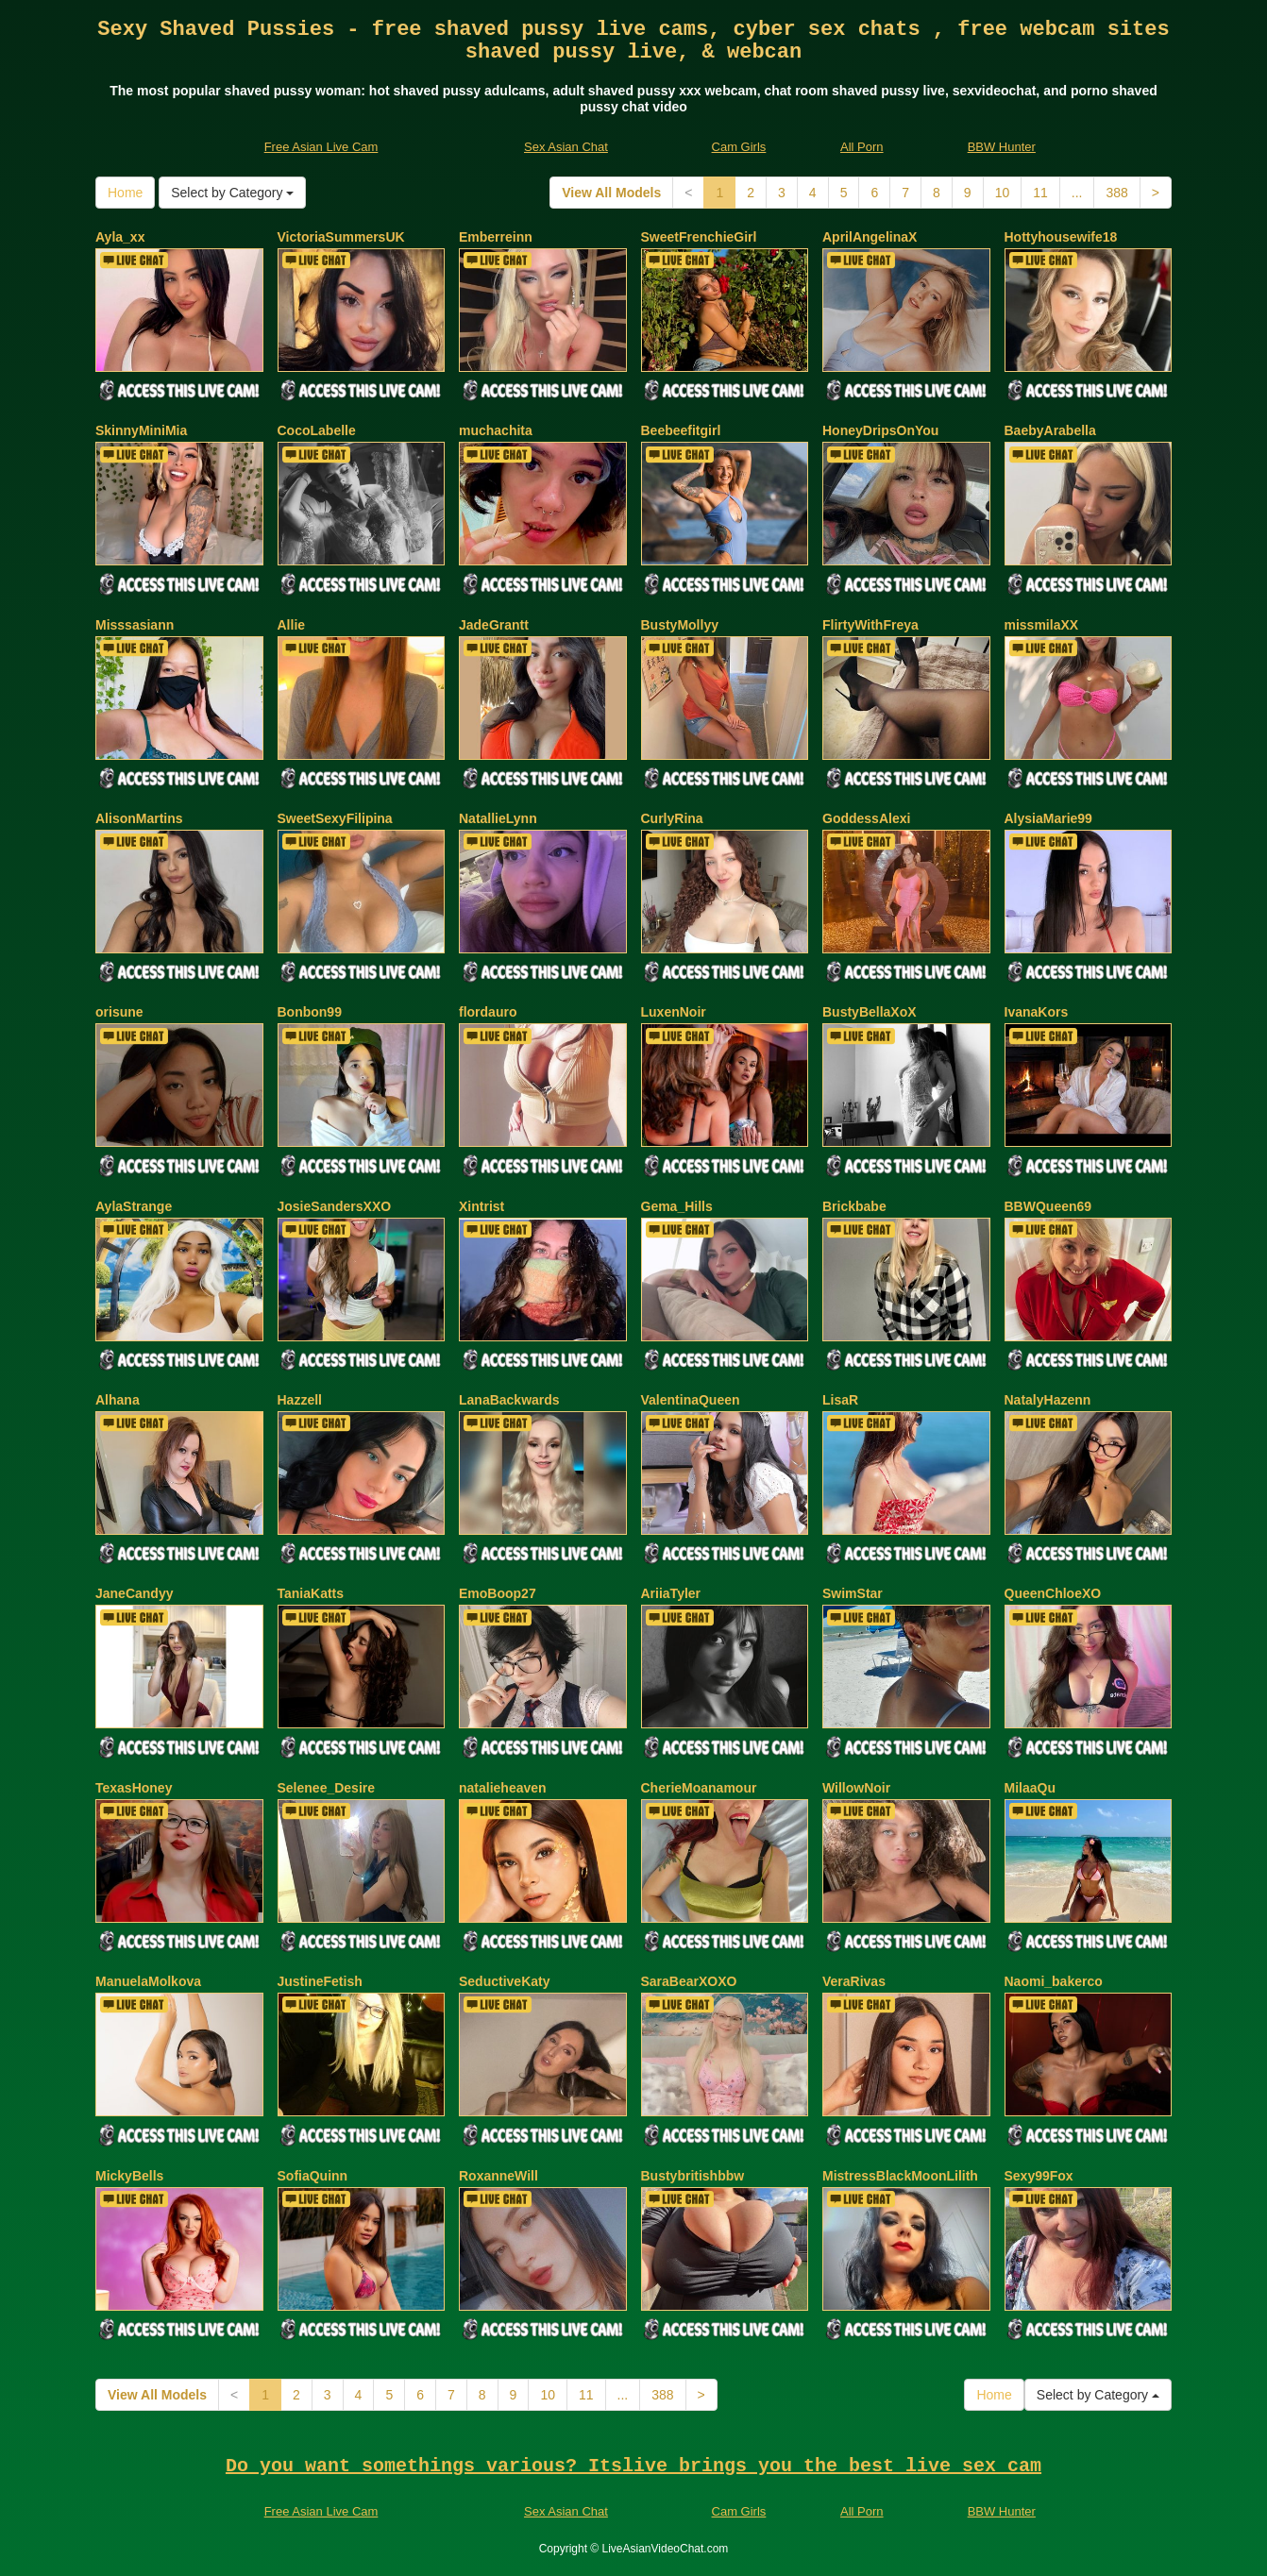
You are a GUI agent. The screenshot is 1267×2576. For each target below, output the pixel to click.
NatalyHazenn (1048, 1399)
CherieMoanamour (699, 1787)
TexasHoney (133, 1787)
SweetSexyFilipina (335, 818)
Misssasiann (134, 624)
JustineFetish (320, 1981)
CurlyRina (672, 818)
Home (125, 192)
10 (1002, 192)
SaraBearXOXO (689, 1981)
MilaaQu (1030, 1787)
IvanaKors (1037, 1011)
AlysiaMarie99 (1048, 818)
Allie (292, 624)
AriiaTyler (671, 1593)
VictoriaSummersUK (341, 236)
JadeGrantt (494, 624)
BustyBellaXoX (869, 1011)
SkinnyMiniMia (141, 430)
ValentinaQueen (690, 1399)
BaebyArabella (1050, 430)
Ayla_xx (119, 236)
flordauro (487, 1011)
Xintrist (481, 1206)
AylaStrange (133, 1206)
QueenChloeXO (1053, 1593)
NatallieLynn (498, 818)
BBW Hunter (1002, 147)
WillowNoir (856, 1787)
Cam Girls (739, 147)
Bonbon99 (310, 1011)
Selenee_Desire (327, 1787)
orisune (119, 1011)
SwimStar (852, 1593)
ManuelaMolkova (148, 1981)
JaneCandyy (134, 1593)
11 (1040, 192)
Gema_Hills (677, 1206)
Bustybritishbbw (693, 2175)
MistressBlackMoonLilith (900, 2175)
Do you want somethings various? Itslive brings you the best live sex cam (633, 2466)
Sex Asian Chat (566, 147)
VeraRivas (854, 1981)
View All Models (611, 192)
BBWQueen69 (1048, 1206)
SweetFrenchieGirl (699, 236)
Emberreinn (495, 236)
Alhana (117, 1399)
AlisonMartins (139, 818)
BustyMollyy (679, 624)
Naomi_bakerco (1054, 1981)
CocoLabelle (317, 430)
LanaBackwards (509, 1399)
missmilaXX (1042, 624)
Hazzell (300, 1399)
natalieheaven (503, 1787)
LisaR (840, 1399)
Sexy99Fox (1039, 2175)
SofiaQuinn (313, 2175)
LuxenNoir (673, 1011)
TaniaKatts (311, 1593)
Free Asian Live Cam (321, 147)
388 (1116, 192)
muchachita (495, 430)
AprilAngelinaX (869, 236)
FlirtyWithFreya (870, 624)
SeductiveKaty (504, 1981)
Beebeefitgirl (681, 430)
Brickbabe (854, 1206)
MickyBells (129, 2175)
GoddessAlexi (866, 818)
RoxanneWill (498, 2175)
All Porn (862, 147)
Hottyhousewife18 (1061, 236)
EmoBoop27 (497, 1593)
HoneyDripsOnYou (880, 430)
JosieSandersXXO (335, 1206)
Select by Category (232, 192)
